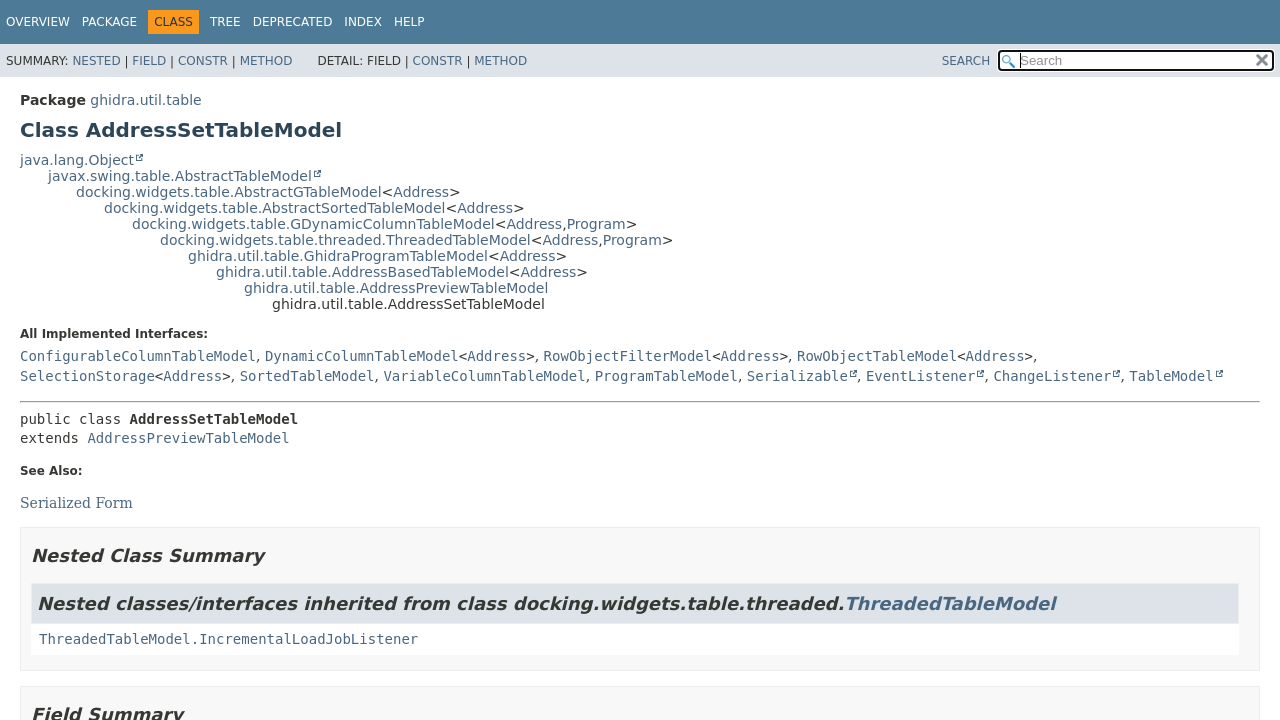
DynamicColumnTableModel (362, 356)
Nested (96, 61)
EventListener (921, 376)
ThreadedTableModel (949, 603)
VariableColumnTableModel (484, 376)
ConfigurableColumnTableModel (138, 356)
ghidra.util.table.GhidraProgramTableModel (338, 256)
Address (421, 192)
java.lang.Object (77, 160)
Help (409, 22)
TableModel (1171, 376)
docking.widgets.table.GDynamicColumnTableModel (313, 224)
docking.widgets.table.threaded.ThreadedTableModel (345, 240)
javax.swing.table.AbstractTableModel (180, 176)
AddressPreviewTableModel (188, 438)
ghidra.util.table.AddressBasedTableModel (362, 272)
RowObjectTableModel (877, 356)
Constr (203, 61)
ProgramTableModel (666, 376)
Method (266, 61)
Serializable (797, 376)
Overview (38, 22)
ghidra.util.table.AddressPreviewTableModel (396, 288)
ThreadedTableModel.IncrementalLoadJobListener (228, 639)
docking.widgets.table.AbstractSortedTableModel (274, 208)
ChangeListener (1052, 376)
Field (149, 61)
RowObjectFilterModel (628, 356)
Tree (225, 22)
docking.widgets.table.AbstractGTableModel (229, 192)
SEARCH (966, 61)
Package (109, 22)
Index (363, 22)
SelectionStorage (87, 376)
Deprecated (293, 22)
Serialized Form (76, 503)
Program (596, 224)
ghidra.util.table (145, 100)
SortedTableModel (307, 376)
